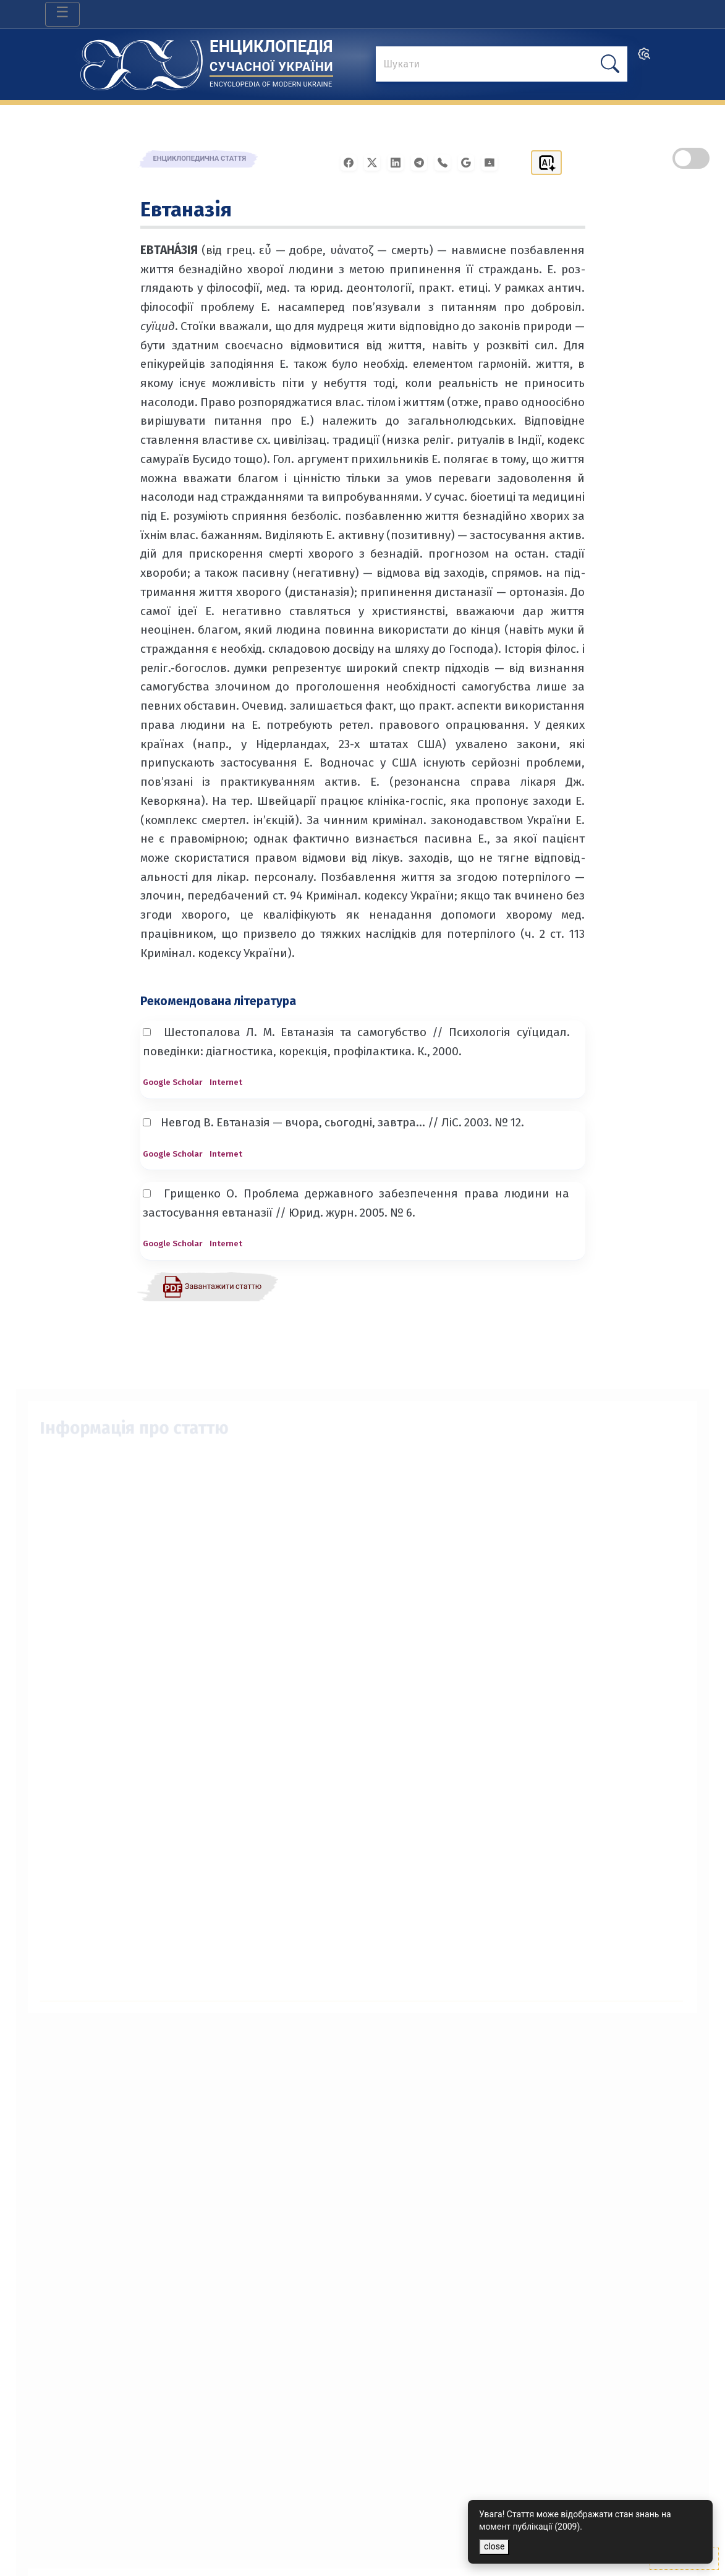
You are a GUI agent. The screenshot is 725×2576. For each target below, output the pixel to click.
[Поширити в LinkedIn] (399, 162)
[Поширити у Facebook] (352, 162)
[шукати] (610, 64)
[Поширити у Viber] (446, 162)
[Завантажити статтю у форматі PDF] (212, 1285)
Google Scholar (172, 1082)
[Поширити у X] (376, 162)
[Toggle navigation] (62, 14)
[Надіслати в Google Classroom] (493, 162)
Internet (226, 1082)
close (494, 2546)
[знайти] (501, 64)
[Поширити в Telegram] (423, 162)
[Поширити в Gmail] (469, 162)
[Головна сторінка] (142, 61)
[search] (644, 57)
